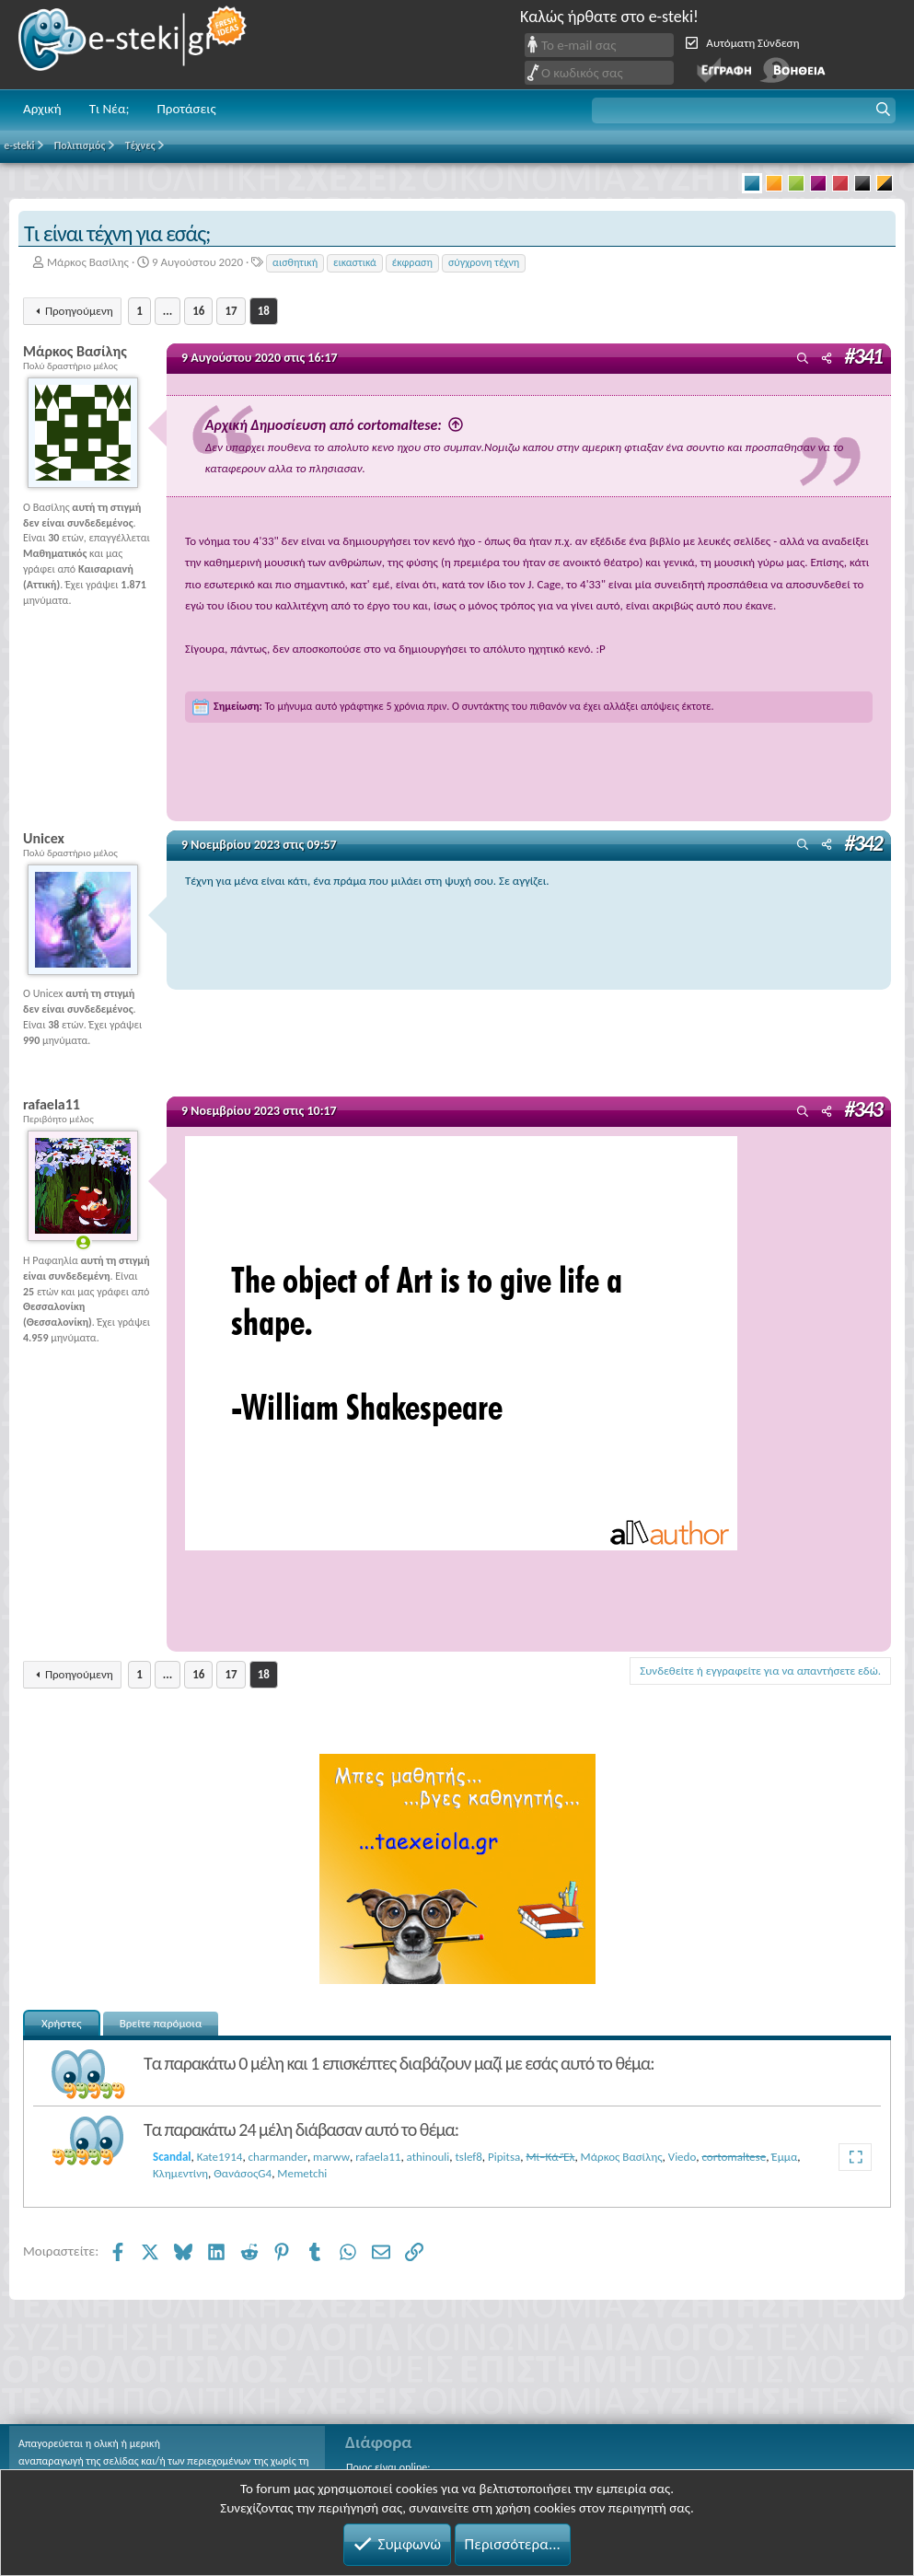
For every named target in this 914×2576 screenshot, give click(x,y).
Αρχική (42, 108)
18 (264, 311)
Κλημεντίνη (180, 2173)
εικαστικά (354, 262)
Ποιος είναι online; (388, 2467)
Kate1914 (220, 2156)
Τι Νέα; (109, 108)
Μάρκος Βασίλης (88, 262)
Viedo (682, 2156)
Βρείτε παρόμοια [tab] (161, 2022)
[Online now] (83, 1242)
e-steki (133, 45)
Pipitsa (504, 2156)
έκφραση (412, 262)
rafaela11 (377, 2156)
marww (331, 2156)
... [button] (167, 311)
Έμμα (784, 2156)
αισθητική (295, 262)
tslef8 (469, 2156)
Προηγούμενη (79, 311)
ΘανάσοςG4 (243, 2173)
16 (198, 311)
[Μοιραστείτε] (827, 358)
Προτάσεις (185, 108)
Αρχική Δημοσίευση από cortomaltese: (377, 425)
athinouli (428, 2156)
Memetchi (302, 2173)
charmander (278, 2156)
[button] (744, 110)
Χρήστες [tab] (61, 2022)
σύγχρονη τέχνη (483, 262)
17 (231, 311)
